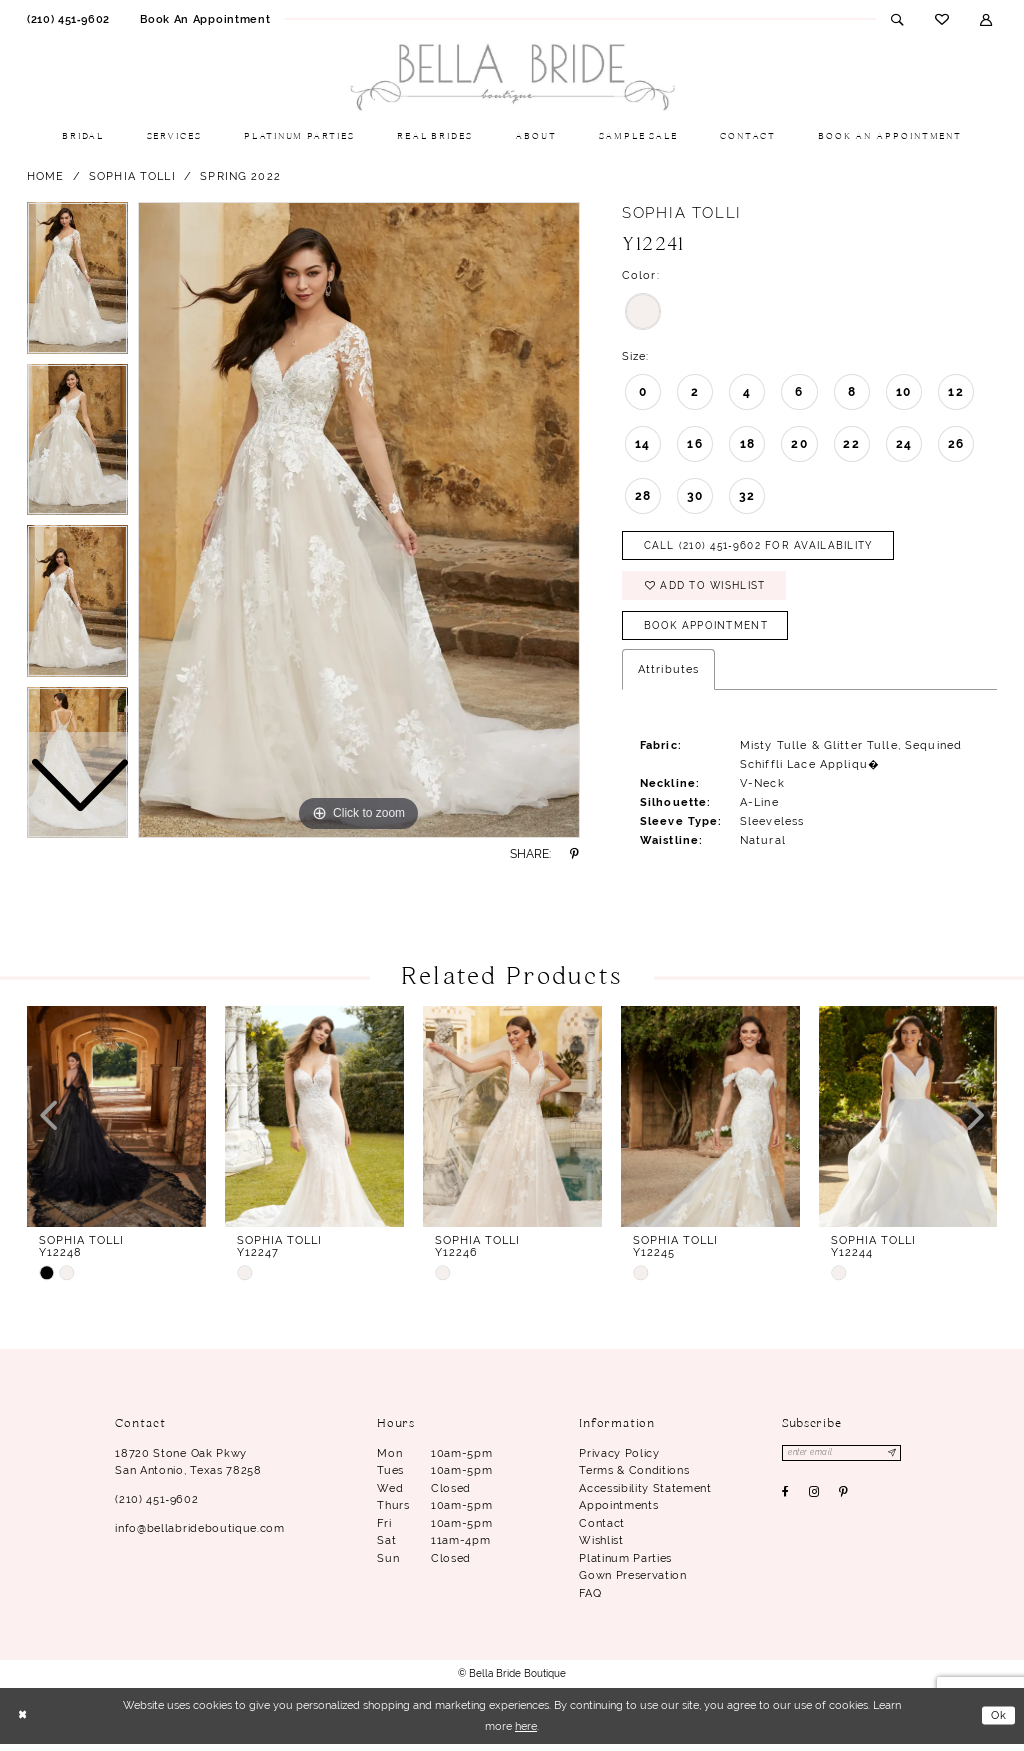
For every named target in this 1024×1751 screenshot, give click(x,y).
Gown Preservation (632, 1582)
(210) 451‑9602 (156, 1506)
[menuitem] (68, 19)
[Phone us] (68, 19)
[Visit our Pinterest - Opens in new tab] (844, 1501)
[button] (986, 19)
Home (46, 176)
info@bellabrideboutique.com (199, 1535)
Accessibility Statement (645, 1495)
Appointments (618, 1512)
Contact (602, 1530)
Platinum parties (625, 1565)
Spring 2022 (240, 176)
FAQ (590, 1600)
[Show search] (897, 19)
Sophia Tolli (132, 176)
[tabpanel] (359, 520)
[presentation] (116, 1123)
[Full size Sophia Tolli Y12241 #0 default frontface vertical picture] (359, 520)
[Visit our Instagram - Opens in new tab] (814, 1501)
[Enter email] (845, 1461)
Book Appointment (711, 632)
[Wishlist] (941, 19)
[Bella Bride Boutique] (512, 78)
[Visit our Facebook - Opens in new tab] (786, 1501)
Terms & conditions (634, 1477)
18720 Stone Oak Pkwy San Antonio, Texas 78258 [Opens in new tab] (188, 1469)
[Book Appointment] (205, 19)
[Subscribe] (898, 1461)
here (526, 1733)
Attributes (668, 676)
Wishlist (601, 1547)
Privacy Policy (619, 1460)
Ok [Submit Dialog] (998, 1722)
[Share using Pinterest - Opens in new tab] (575, 854)
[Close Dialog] (22, 1723)
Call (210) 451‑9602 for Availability (768, 547)
